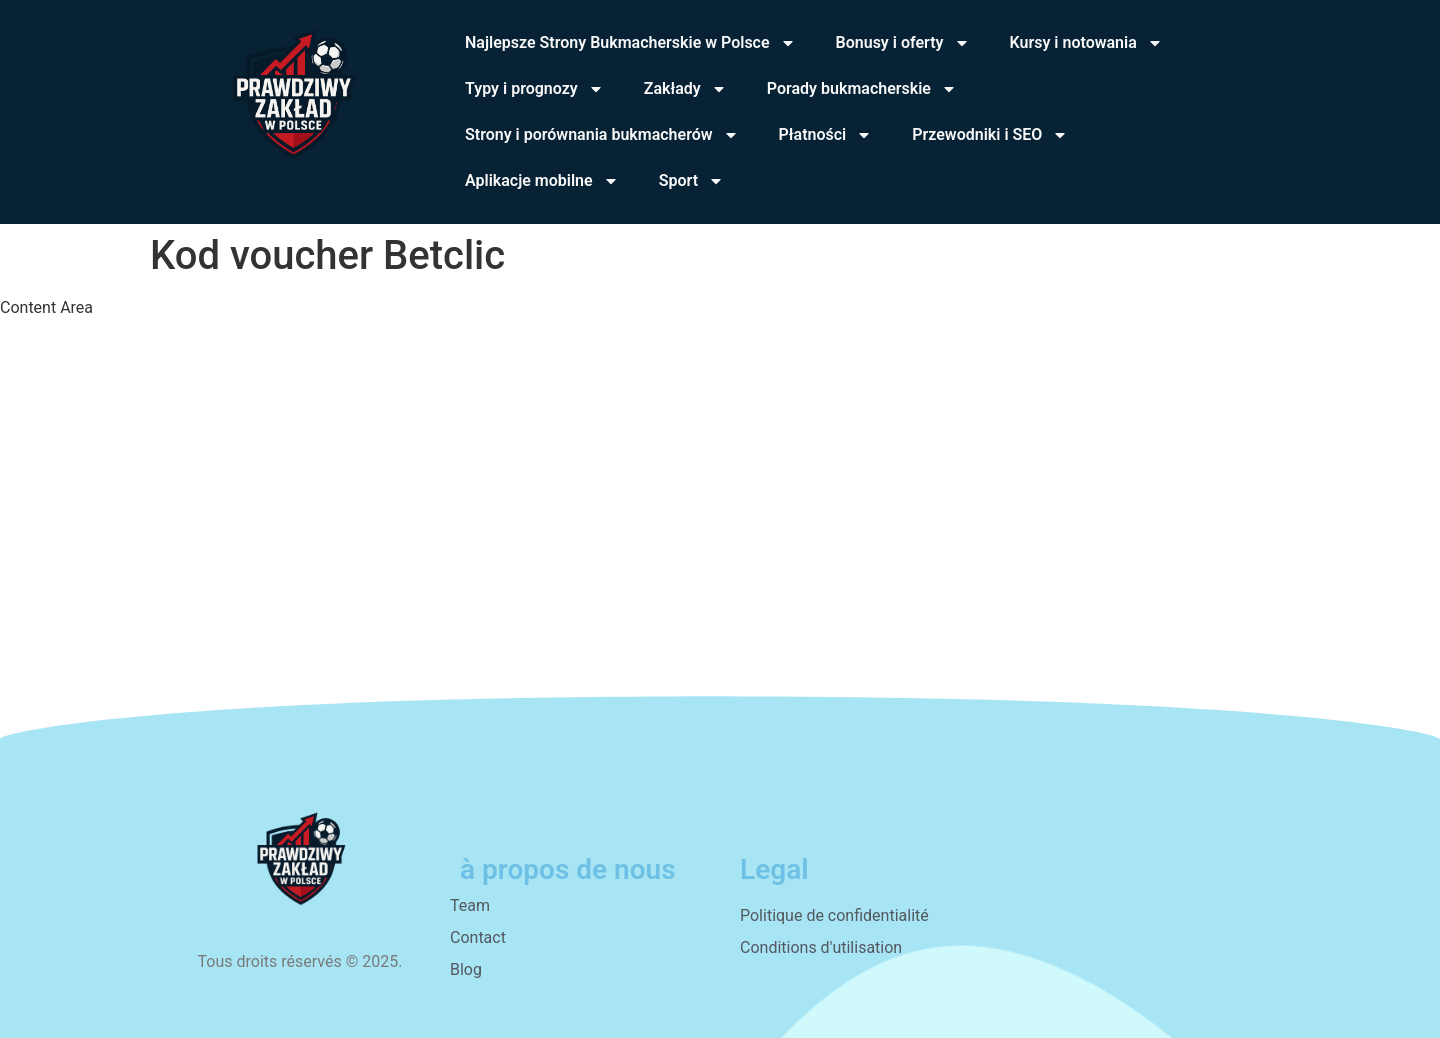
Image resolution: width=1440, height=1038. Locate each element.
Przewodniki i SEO (990, 135)
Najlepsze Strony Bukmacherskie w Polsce (630, 43)
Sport (691, 181)
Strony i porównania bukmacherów (602, 135)
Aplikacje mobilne (542, 181)
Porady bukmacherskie (862, 89)
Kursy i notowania (1086, 43)
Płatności (826, 135)
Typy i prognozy (534, 89)
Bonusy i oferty (903, 43)
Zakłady (685, 89)
